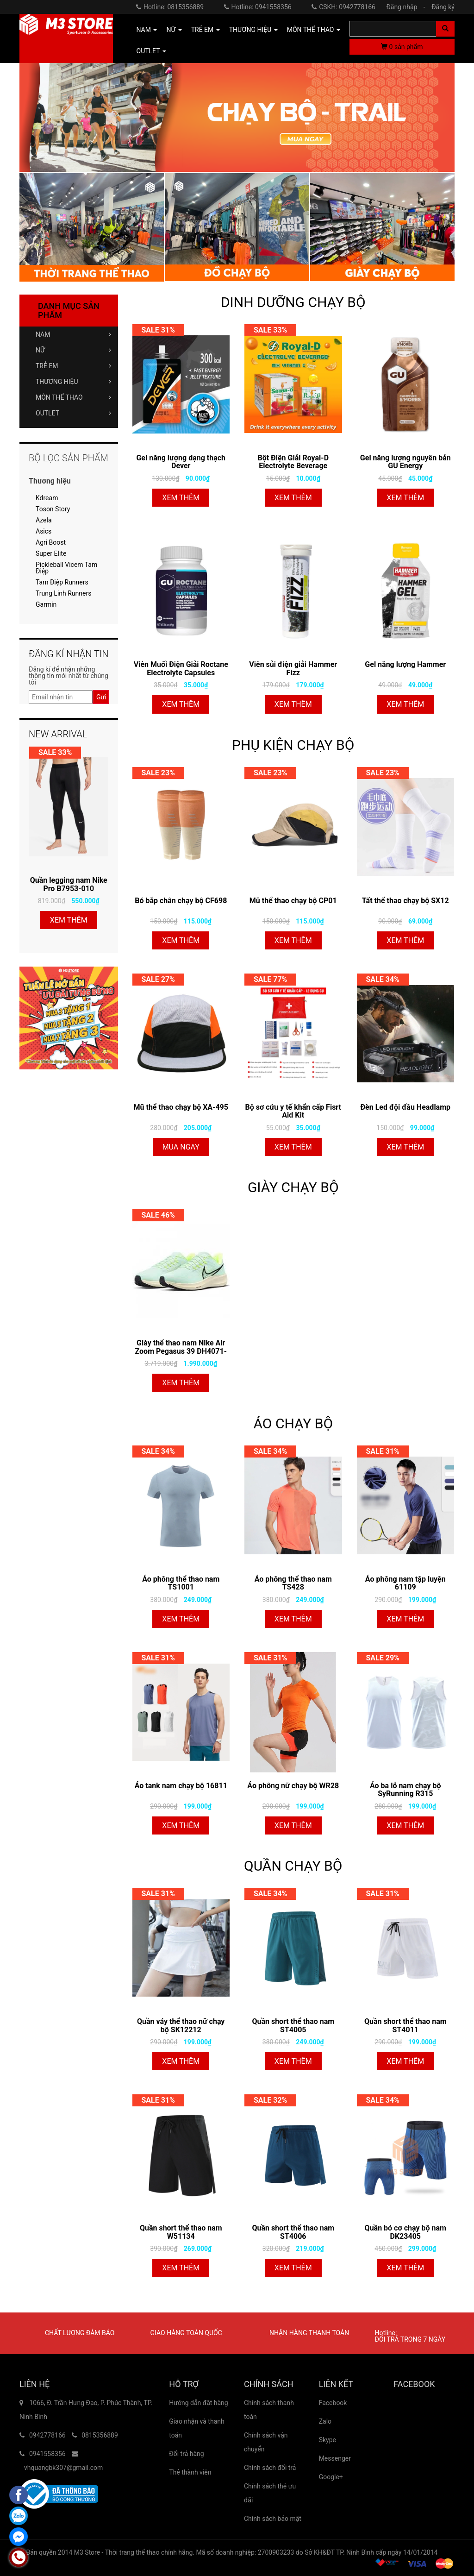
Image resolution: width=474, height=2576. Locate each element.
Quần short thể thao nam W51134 (181, 2232)
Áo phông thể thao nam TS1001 (180, 1583)
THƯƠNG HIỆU (73, 381)
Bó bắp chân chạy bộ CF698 (181, 900)
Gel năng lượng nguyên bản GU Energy (405, 462)
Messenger (335, 2458)
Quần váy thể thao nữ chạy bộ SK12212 (181, 2025)
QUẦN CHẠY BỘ (293, 1866)
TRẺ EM (73, 366)
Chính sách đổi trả (270, 2467)
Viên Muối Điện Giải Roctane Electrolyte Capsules (181, 668)
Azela (44, 520)
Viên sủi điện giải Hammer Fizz (293, 668)
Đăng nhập (408, 7)
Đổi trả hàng (186, 2453)
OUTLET (73, 413)
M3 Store (87, 2552)
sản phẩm (402, 46)
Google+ (331, 2477)
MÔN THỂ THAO (73, 397)
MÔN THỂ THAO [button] (313, 29)
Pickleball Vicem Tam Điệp (66, 568)
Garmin (46, 604)
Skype (327, 2440)
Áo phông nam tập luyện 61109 (405, 1583)
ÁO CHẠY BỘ (293, 1423)
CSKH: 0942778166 (343, 7)
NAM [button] (147, 29)
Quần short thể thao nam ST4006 (293, 2232)
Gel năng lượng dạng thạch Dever (180, 462)
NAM (73, 334)
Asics (43, 531)
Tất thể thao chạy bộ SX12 (405, 900)
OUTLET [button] (151, 51)
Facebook (333, 2402)
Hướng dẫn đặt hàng (198, 2402)
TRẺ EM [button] (205, 29)
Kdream (47, 498)
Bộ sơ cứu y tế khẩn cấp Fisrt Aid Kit (293, 1111)
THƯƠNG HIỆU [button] (253, 29)
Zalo (325, 2421)
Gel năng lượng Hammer (405, 664)
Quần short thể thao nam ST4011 (405, 2025)
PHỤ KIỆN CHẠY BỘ (293, 745)
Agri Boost (51, 542)
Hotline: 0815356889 (170, 7)
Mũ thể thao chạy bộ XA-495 (181, 1107)
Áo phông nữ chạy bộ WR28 (293, 1785)
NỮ (73, 350)
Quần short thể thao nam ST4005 (293, 2025)
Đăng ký (443, 7)
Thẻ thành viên (190, 2472)
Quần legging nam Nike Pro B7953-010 (68, 884)
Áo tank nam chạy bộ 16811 (181, 1785)
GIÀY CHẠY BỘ (293, 1187)
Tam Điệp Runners (62, 582)
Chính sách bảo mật (272, 2518)
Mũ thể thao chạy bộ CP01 (293, 900)
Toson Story (53, 509)
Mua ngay (181, 1147)
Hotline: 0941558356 (258, 7)
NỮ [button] (173, 29)
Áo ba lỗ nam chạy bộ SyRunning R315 (405, 1789)
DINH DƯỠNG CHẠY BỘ (293, 302)
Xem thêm (181, 497)
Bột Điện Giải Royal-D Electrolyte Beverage (293, 462)
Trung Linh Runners (63, 593)
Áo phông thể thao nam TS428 (293, 1583)
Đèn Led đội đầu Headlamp (405, 1107)
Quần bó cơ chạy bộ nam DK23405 (405, 2232)
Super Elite (51, 553)
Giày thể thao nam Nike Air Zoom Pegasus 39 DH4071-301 (181, 1347)
